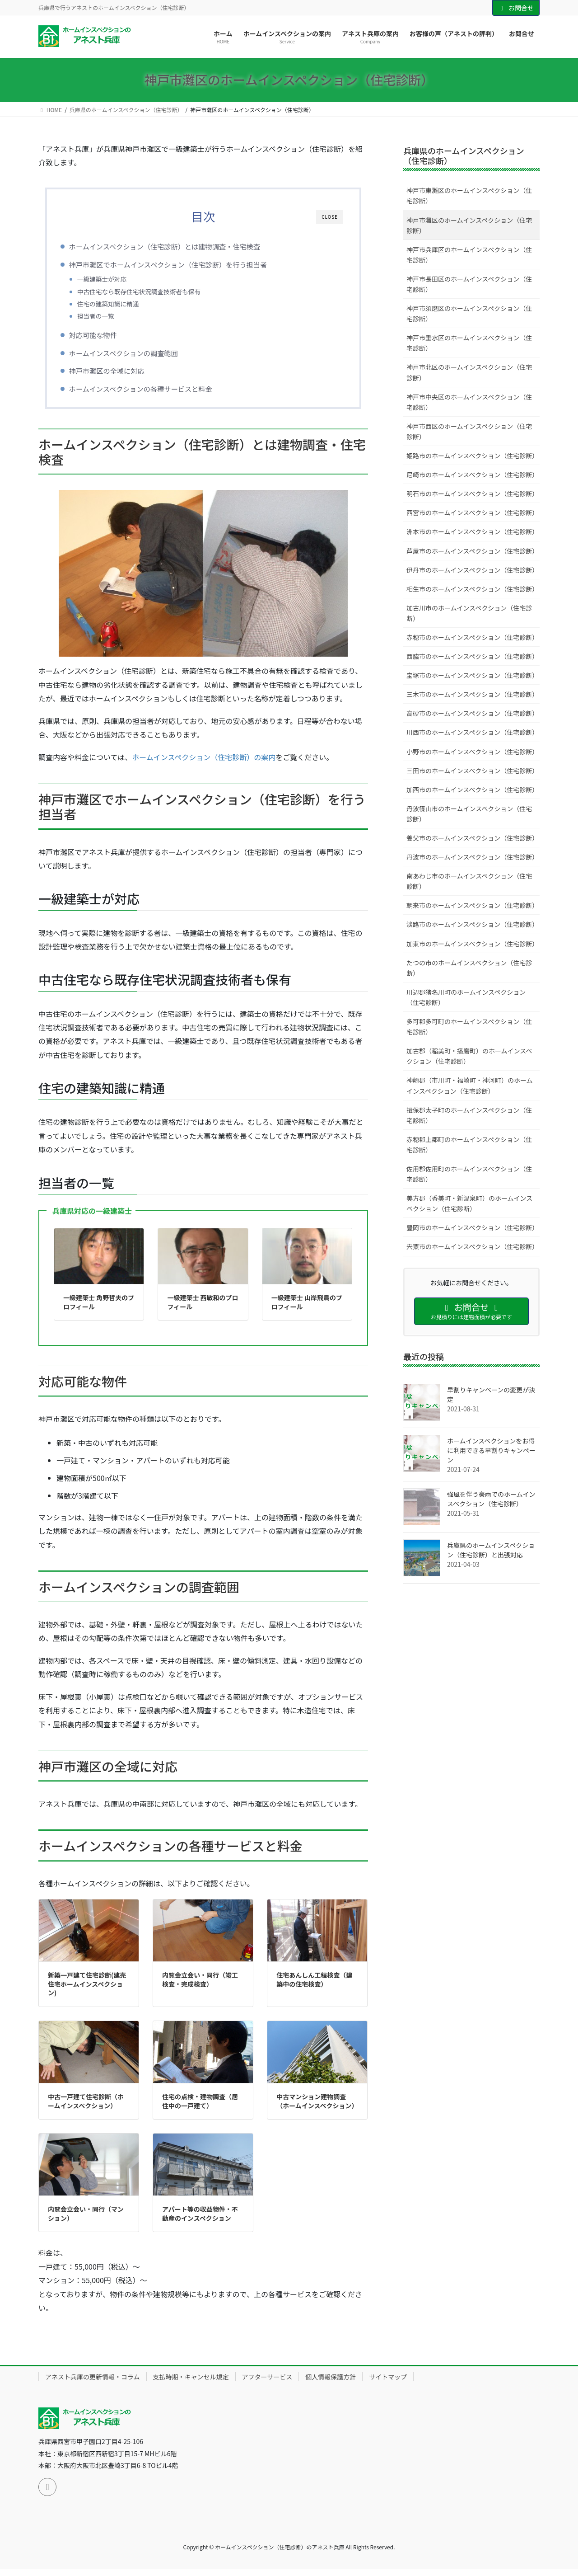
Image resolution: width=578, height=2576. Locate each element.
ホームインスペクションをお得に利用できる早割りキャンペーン (491, 1450)
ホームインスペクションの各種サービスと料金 (155, 392)
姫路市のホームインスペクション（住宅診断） (472, 455)
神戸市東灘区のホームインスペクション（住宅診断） (469, 195)
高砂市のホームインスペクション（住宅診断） (472, 713)
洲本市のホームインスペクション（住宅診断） (472, 531)
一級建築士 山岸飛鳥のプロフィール (306, 1309)
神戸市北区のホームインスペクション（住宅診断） (469, 372)
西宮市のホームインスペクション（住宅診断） (472, 512)
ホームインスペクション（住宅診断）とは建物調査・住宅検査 (179, 246)
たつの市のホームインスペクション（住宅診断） (469, 968)
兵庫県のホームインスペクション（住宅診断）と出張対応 (491, 1550)
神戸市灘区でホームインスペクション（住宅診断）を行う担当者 (183, 264)
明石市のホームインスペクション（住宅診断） (472, 493)
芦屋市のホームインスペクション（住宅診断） (472, 550)
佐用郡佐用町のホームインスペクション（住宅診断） (469, 1174)
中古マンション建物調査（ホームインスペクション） (317, 2108)
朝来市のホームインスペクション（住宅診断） (472, 905)
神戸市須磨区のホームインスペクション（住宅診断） (469, 313)
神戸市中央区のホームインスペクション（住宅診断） (469, 402)
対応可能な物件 (107, 338)
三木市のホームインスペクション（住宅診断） (472, 694)
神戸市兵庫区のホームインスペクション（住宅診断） (469, 254)
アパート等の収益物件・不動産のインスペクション (200, 2220)
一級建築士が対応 (116, 278)
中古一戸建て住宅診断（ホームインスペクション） (86, 2108)
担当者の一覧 (110, 315)
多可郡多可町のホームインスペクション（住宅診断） (469, 1026)
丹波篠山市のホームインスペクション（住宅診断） (469, 813)
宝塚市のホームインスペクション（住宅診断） (472, 675)
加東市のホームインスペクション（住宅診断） (472, 943)
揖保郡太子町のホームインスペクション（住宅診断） (469, 1115)
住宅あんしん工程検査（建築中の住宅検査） (314, 1986)
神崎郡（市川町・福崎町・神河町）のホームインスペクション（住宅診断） (469, 1085)
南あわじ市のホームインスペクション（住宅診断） (469, 881)
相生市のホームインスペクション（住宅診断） (472, 588)
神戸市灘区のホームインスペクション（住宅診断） (469, 225)
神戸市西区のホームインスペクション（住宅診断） (469, 431)
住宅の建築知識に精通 (123, 303)
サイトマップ (388, 2383)
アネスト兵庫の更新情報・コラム (92, 2383)
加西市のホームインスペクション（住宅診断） (472, 789)
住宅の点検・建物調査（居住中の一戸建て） (200, 2108)
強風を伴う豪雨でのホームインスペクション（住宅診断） (491, 1499)
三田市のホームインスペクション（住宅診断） (472, 770)
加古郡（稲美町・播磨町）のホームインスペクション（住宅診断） (469, 1056)
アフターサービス (267, 2383)
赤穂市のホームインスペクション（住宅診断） (472, 637)
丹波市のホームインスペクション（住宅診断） (472, 856)
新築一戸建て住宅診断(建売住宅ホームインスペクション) (87, 1990)
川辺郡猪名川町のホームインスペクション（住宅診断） (466, 997)
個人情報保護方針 (330, 2383)
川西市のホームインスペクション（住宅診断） (472, 732)
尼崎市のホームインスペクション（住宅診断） (472, 474)
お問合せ (516, 7)
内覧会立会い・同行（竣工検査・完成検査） (200, 1986)
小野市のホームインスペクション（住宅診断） (472, 751)
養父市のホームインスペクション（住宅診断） (472, 837)
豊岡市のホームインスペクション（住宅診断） (472, 1227)
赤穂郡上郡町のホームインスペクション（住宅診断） (469, 1144)
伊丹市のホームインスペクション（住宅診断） (472, 569)
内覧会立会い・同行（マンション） (86, 2220)
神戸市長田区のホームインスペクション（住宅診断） (469, 284)
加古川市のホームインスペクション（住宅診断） (469, 613)
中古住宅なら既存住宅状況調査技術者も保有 (153, 291)
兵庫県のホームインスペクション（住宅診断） (463, 155)
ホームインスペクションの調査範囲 (138, 356)
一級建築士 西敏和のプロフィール (202, 1309)
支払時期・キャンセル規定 (191, 2383)
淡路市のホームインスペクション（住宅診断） (472, 924)
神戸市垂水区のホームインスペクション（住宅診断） (469, 343)
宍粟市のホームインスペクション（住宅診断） (472, 1246)
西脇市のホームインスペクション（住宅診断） (472, 656)
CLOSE (330, 216)
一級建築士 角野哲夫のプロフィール (98, 1309)
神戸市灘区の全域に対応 (121, 374)
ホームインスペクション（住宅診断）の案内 (203, 763)
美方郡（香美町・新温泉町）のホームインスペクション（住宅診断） (469, 1203)
